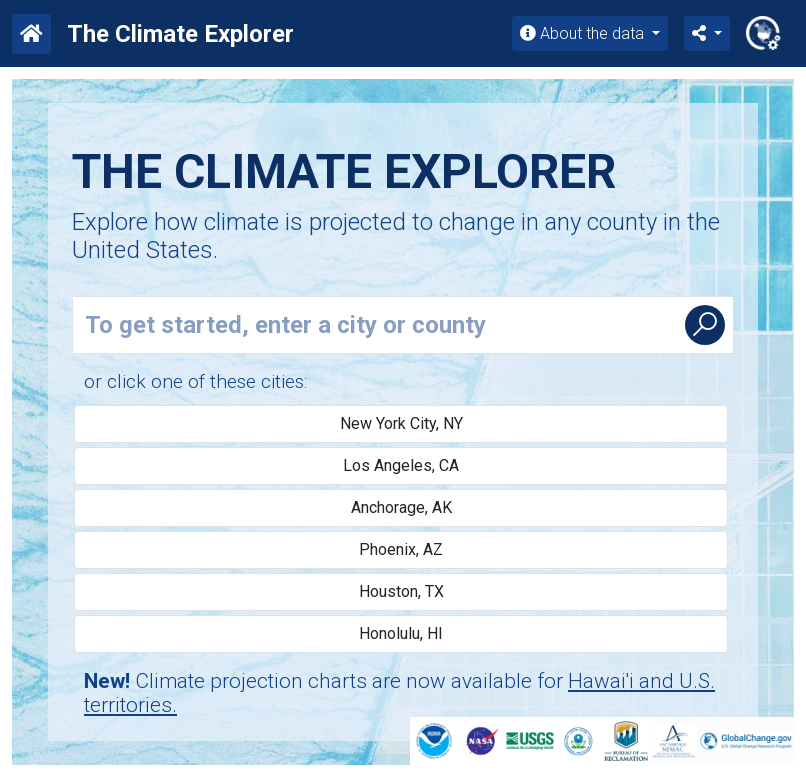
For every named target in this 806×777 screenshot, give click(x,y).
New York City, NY (401, 423)
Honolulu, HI (401, 633)
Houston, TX (401, 591)
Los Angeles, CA (401, 465)
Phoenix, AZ (401, 549)
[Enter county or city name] (375, 325)
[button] (707, 33)
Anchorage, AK (401, 507)
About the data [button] (584, 33)
